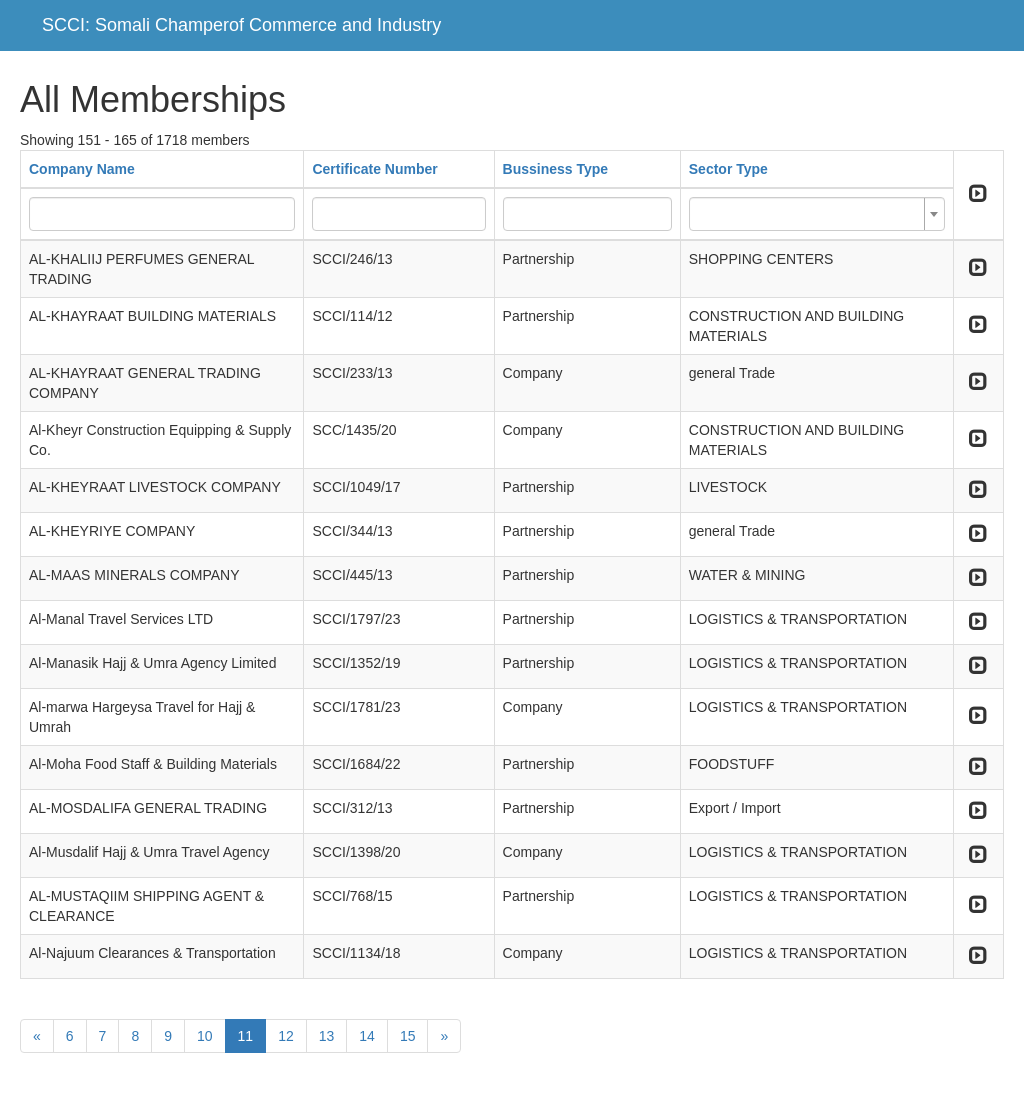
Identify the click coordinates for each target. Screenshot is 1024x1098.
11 (246, 1036)
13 (327, 1036)
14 (367, 1036)
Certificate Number (374, 169)
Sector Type (728, 169)
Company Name (82, 169)
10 (205, 1036)
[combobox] (817, 214)
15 (408, 1036)
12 (286, 1036)
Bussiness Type (556, 169)
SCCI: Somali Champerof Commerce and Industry (241, 25)
